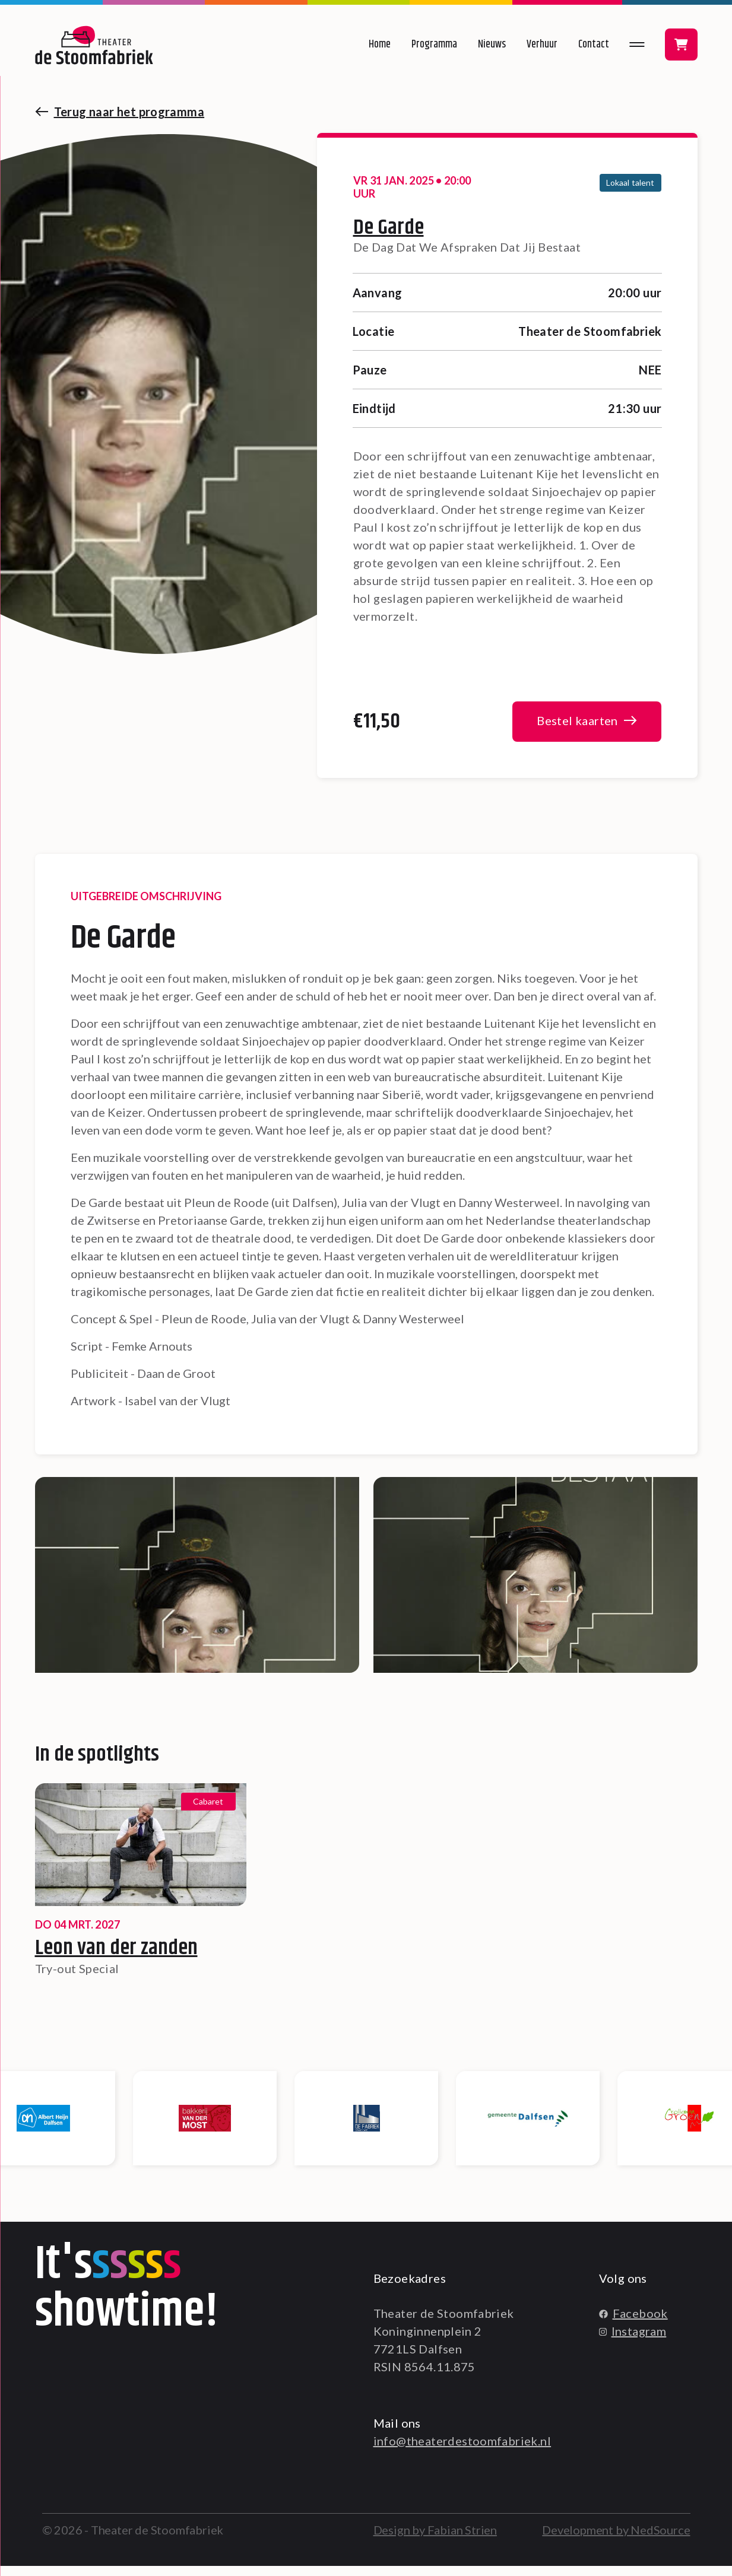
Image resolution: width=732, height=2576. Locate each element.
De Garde (388, 227)
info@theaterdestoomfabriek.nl (462, 2451)
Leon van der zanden (116, 1958)
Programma (434, 44)
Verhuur (542, 44)
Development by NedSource (616, 2540)
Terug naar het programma (129, 111)
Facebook (633, 2323)
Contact (593, 44)
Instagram (633, 2341)
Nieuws (492, 44)
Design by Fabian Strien (435, 2540)
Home (380, 44)
